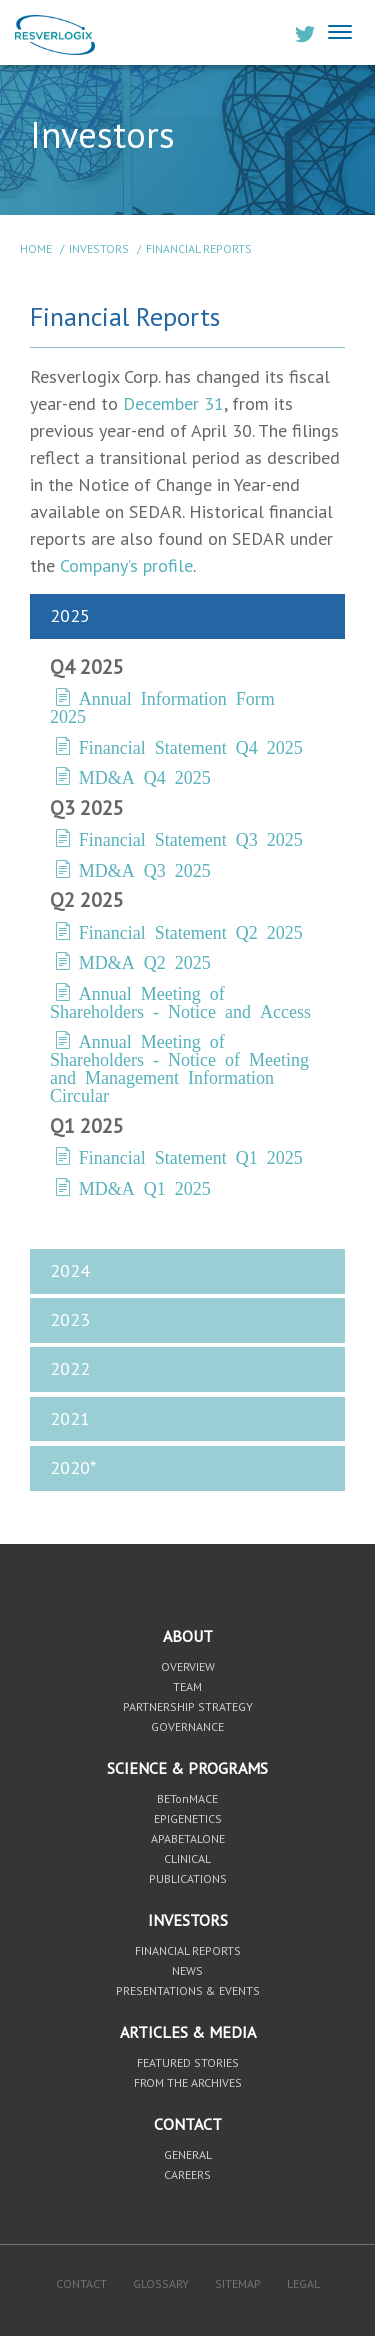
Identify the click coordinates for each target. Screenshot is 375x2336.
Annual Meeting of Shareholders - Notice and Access (180, 1001)
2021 (70, 1418)
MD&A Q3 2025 (145, 869)
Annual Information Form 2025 (162, 706)
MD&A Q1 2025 (145, 1187)
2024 (70, 1270)
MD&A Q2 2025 (145, 961)
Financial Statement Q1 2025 (191, 1156)
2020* (73, 1467)
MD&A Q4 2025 (145, 776)
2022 (70, 1368)
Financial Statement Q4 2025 (191, 746)
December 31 (173, 403)
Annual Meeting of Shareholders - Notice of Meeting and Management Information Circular (179, 1067)
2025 (70, 615)
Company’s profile (126, 565)
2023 (70, 1319)
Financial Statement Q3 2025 (191, 838)
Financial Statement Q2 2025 (191, 931)
